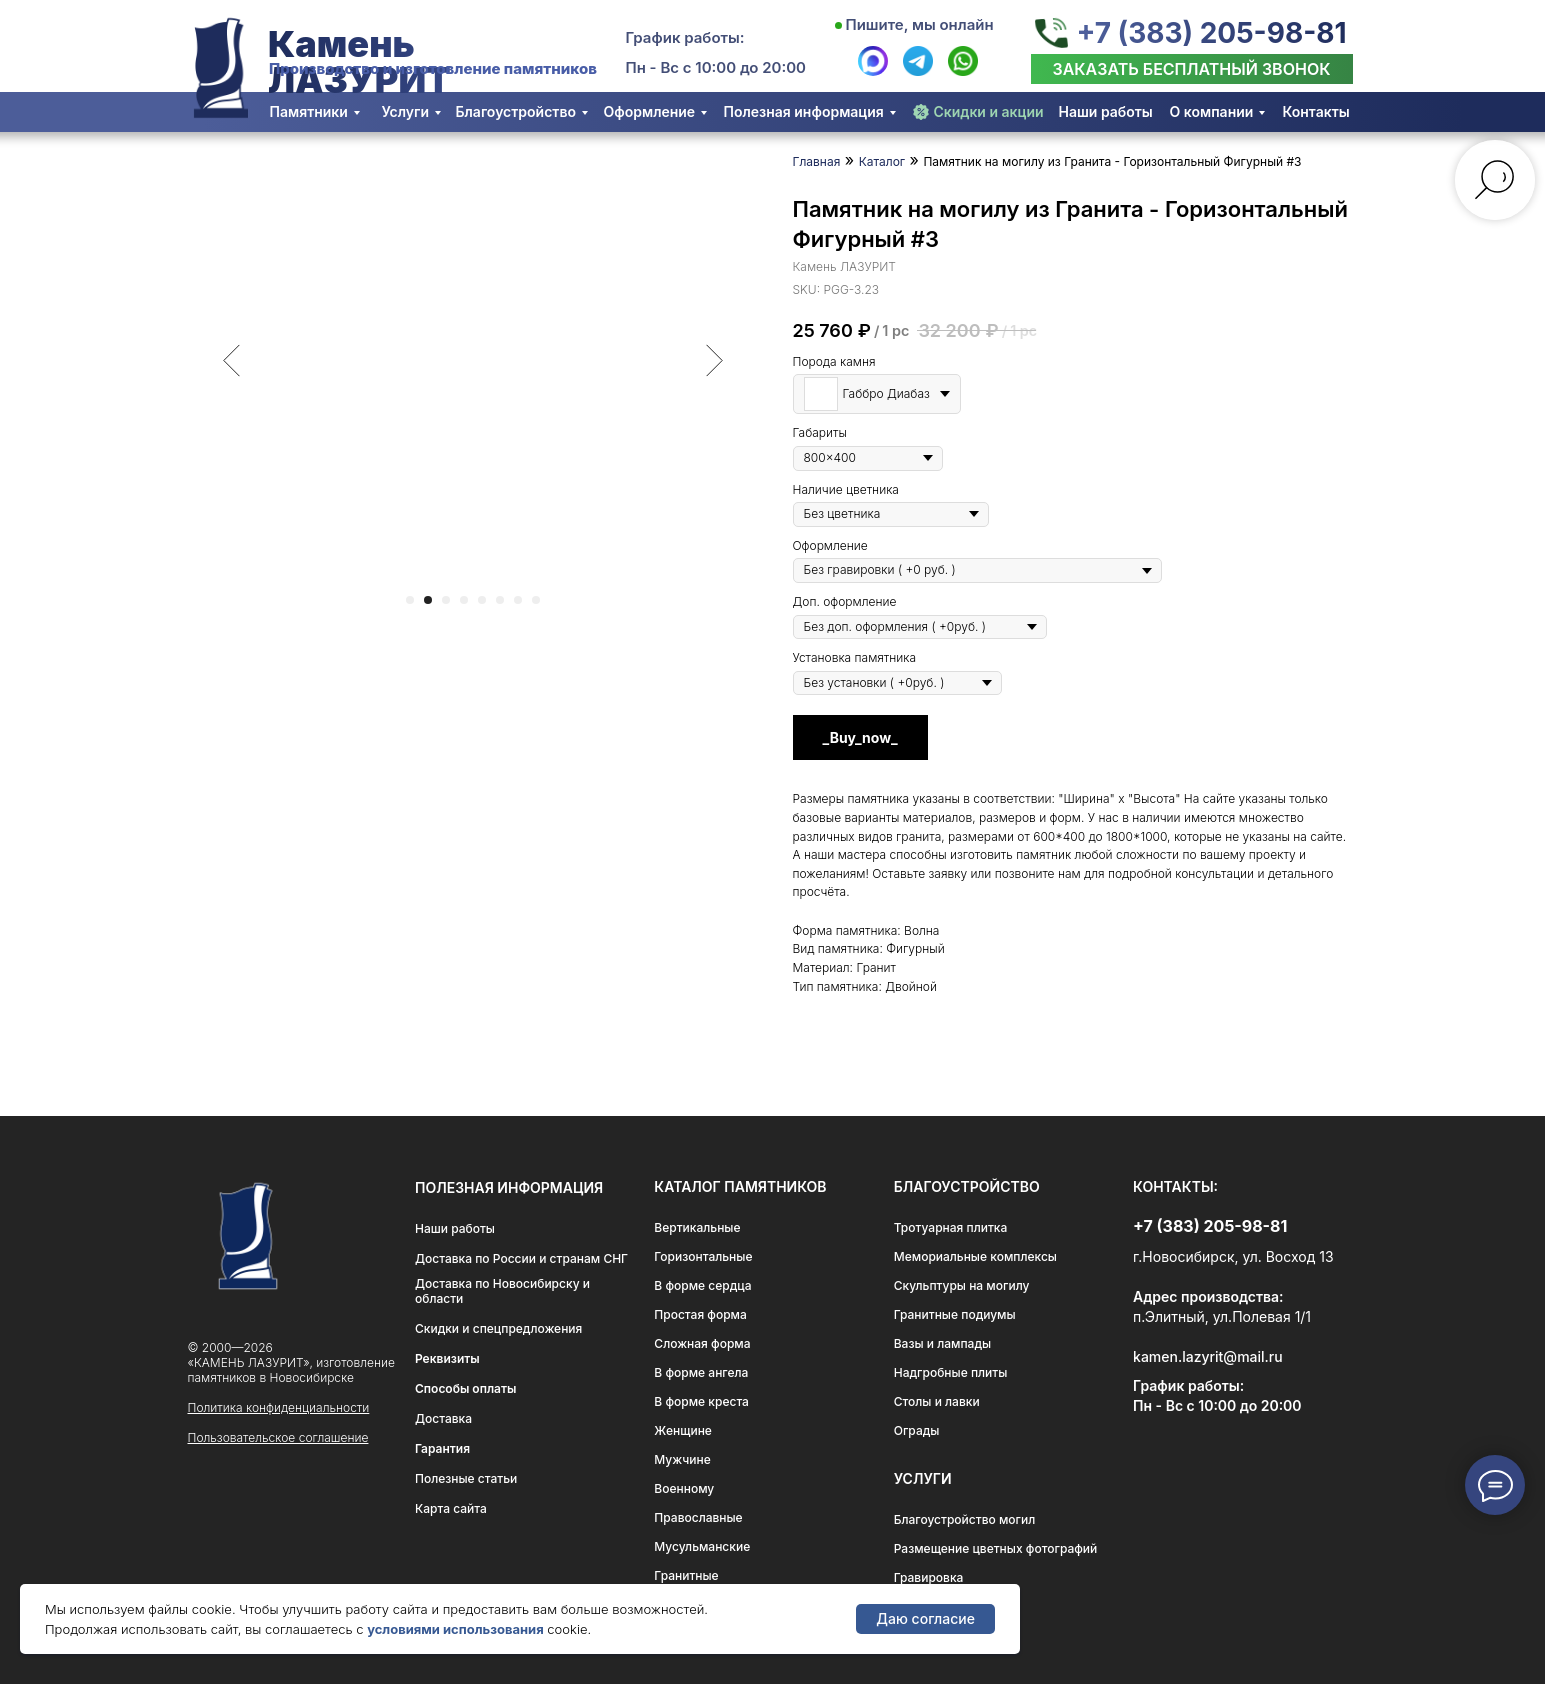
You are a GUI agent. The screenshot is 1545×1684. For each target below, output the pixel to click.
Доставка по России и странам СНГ (521, 1258)
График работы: (685, 37)
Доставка (443, 1418)
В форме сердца (702, 1285)
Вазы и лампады (942, 1343)
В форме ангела (701, 1372)
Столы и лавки (937, 1401)
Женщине (683, 1430)
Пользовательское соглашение (278, 1437)
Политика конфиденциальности (279, 1407)
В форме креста (701, 1401)
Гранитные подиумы (955, 1314)
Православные (698, 1517)
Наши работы (1106, 111)
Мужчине (682, 1459)
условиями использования (455, 1629)
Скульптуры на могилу (962, 1285)
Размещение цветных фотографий (996, 1548)
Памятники (309, 111)
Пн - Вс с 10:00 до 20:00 (716, 67)
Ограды (917, 1430)
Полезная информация (804, 111)
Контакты (1316, 111)
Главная (817, 161)
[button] (1192, 69)
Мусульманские (702, 1546)
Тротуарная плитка (951, 1227)
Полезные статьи (466, 1478)
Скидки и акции (989, 111)
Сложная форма (702, 1343)
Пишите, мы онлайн (920, 24)
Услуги (406, 111)
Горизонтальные (703, 1256)
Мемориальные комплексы (975, 1256)
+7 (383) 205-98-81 (1211, 33)
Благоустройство (516, 111)
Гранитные (686, 1575)
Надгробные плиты (951, 1372)
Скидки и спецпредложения (498, 1328)
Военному (684, 1488)
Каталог (882, 161)
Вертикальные (697, 1227)
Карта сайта (451, 1508)
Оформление (650, 111)
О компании (1212, 111)
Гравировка (929, 1577)
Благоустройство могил (965, 1519)
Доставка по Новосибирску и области (502, 1291)
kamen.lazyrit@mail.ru (1208, 1356)
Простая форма (700, 1314)
